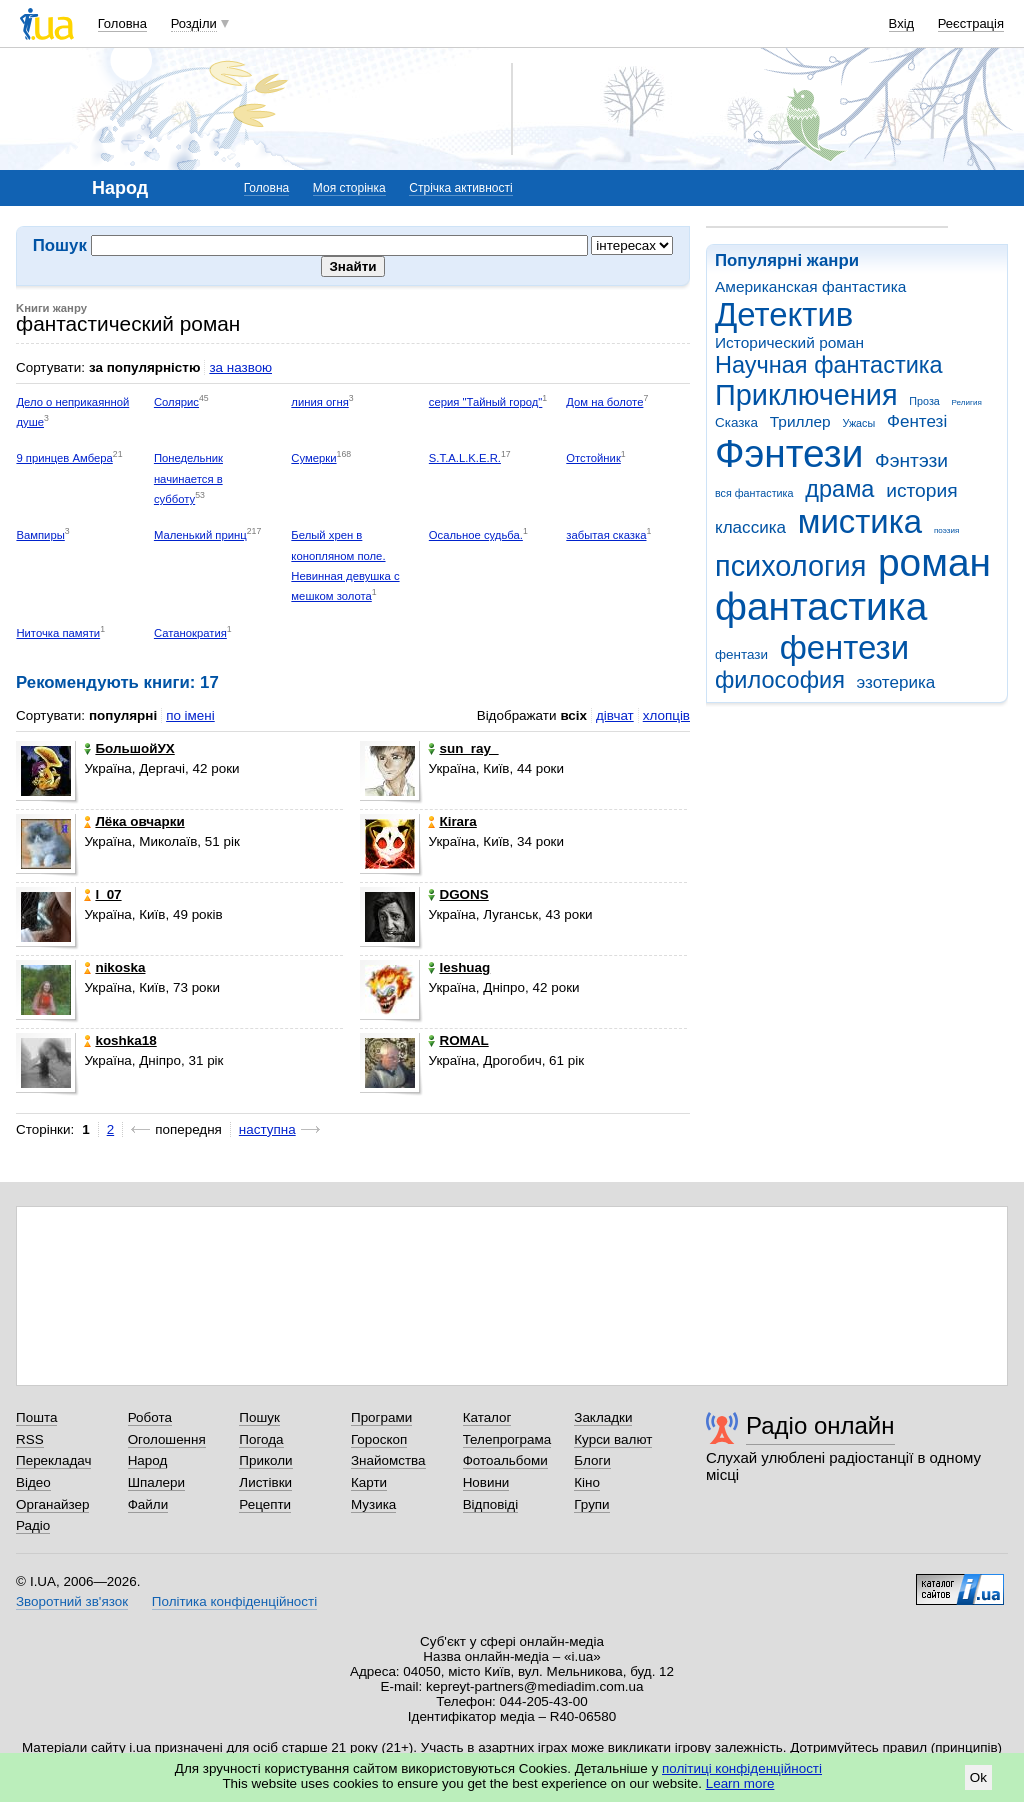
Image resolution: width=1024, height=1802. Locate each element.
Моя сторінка (349, 188)
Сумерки (313, 458)
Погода (261, 1439)
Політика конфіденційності (234, 1601)
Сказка (736, 422)
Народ (148, 1460)
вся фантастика (754, 493)
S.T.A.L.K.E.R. (465, 458)
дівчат (615, 715)
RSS (30, 1439)
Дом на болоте (604, 402)
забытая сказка (606, 535)
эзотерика (896, 682)
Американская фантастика (810, 286)
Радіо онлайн (820, 1425)
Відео (33, 1482)
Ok (978, 1777)
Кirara (452, 821)
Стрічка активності (460, 188)
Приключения (806, 395)
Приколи (265, 1460)
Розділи (194, 23)
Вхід (902, 23)
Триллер (800, 421)
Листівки (265, 1482)
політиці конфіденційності (742, 1768)
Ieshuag (459, 967)
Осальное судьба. (476, 535)
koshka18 (120, 1040)
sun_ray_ (463, 748)
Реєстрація (971, 23)
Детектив (784, 314)
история (921, 490)
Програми (381, 1417)
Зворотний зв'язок (72, 1601)
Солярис (176, 402)
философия (780, 680)
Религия (967, 402)
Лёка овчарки (134, 821)
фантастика (821, 606)
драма (839, 489)
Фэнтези (789, 453)
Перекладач (53, 1460)
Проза (924, 401)
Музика (373, 1504)
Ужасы (858, 423)
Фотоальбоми (505, 1460)
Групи (591, 1504)
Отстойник (593, 458)
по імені (190, 715)
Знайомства (388, 1460)
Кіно (587, 1482)
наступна (267, 1129)
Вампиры (40, 535)
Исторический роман (789, 342)
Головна (122, 23)
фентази (741, 654)
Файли (148, 1504)
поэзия (946, 530)
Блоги (592, 1460)
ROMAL (458, 1040)
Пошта (36, 1417)
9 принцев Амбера (64, 458)
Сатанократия (190, 633)
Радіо (33, 1525)
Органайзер (52, 1504)
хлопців (666, 715)
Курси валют (613, 1439)
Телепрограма (507, 1439)
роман (934, 562)
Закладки (603, 1417)
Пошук (259, 1417)
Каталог (487, 1417)
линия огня (319, 402)
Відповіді (491, 1504)
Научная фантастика (829, 365)
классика (750, 527)
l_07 (102, 894)
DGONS (458, 894)
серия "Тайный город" (486, 402)
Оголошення (167, 1439)
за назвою (240, 367)
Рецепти (265, 1504)
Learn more (740, 1783)
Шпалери (156, 1482)
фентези (844, 647)
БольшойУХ (129, 748)
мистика (860, 521)
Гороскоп (379, 1439)
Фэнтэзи (911, 460)
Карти (369, 1482)
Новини (486, 1482)
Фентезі (917, 421)
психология (790, 566)
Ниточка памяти (58, 633)
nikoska (114, 967)
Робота (150, 1417)
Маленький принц (200, 535)
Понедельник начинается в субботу (188, 478)
